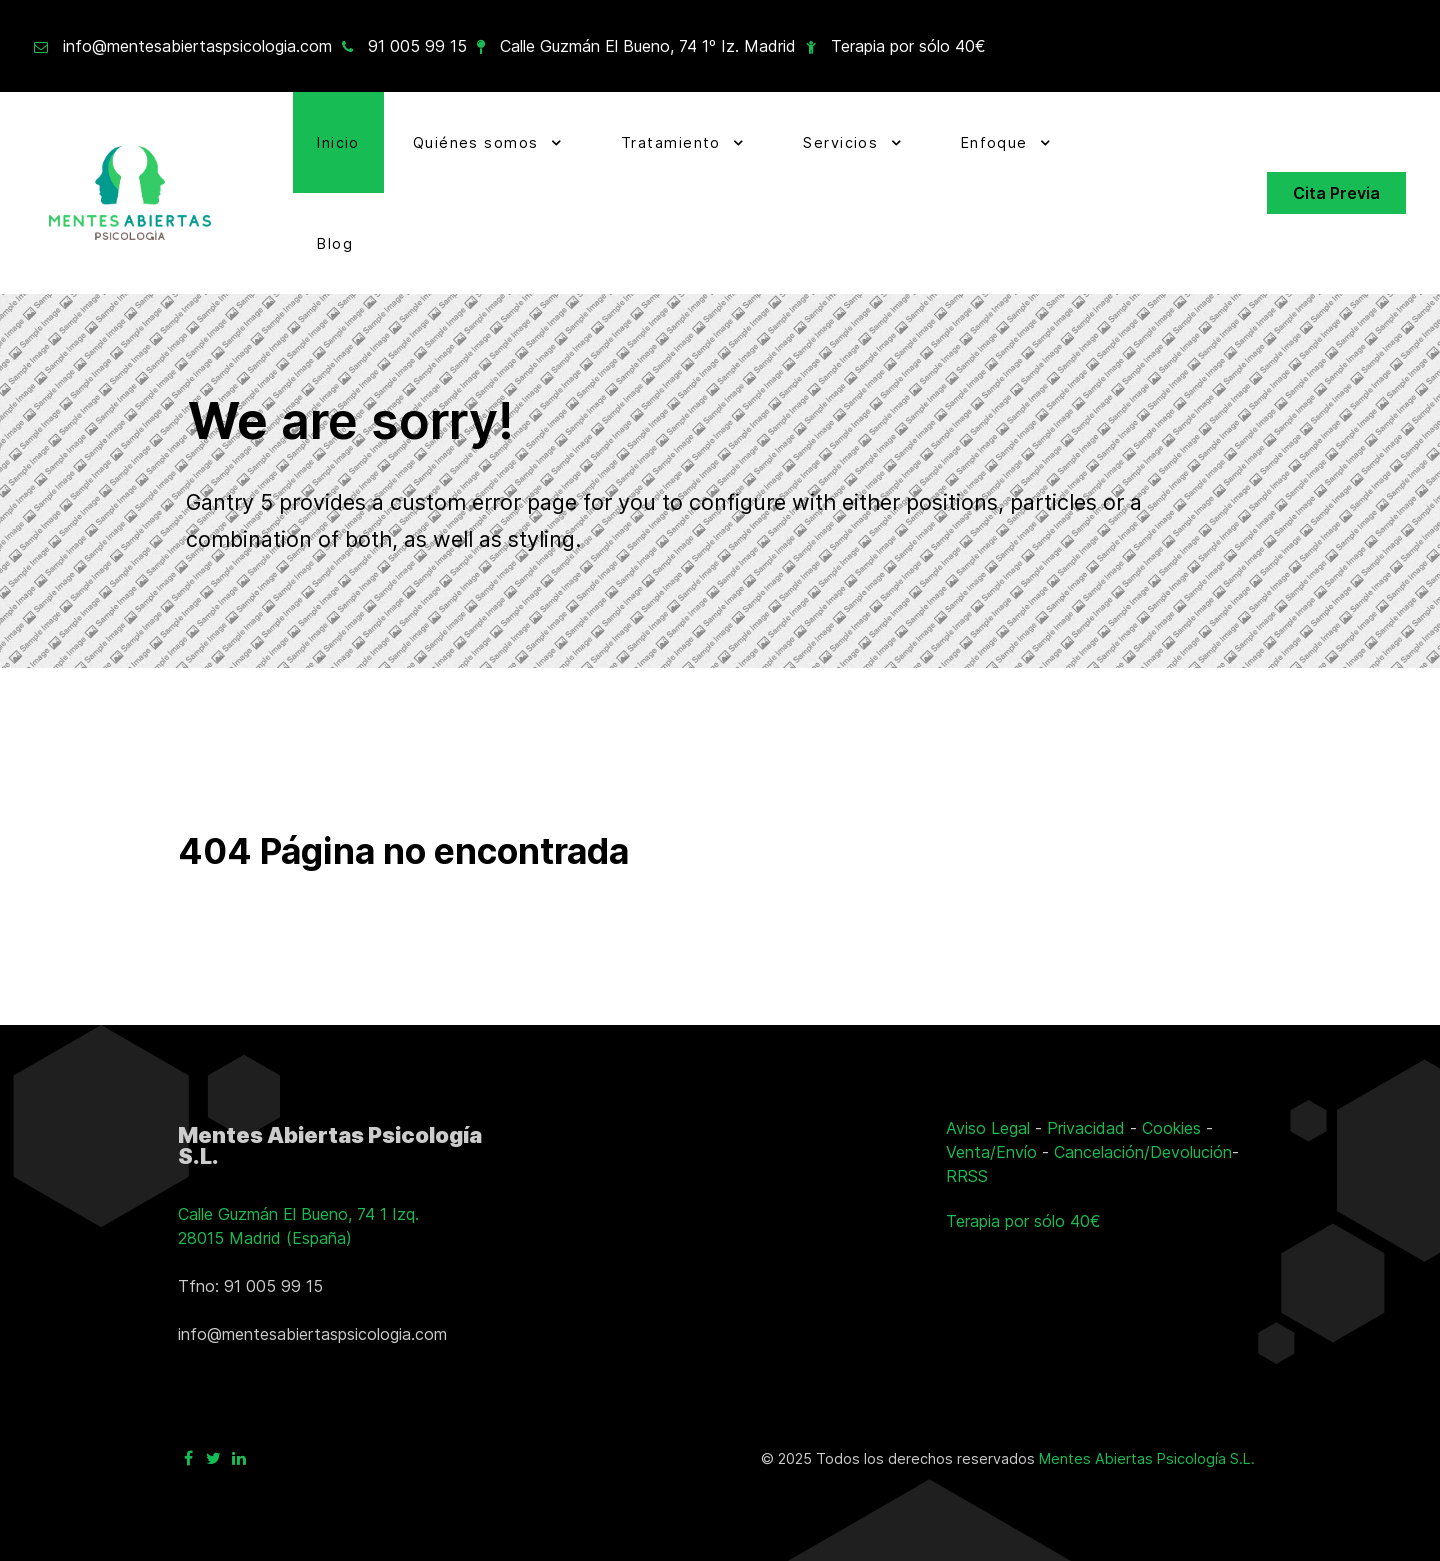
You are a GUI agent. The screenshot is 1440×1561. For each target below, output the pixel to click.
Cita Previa (1336, 193)
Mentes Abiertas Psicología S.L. (1147, 1458)
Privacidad (1086, 1128)
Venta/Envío (991, 1152)
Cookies (1171, 1128)
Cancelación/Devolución (1143, 1152)
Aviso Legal (988, 1128)
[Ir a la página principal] (129, 193)
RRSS (967, 1176)
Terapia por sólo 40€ (908, 46)
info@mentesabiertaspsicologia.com (197, 46)
